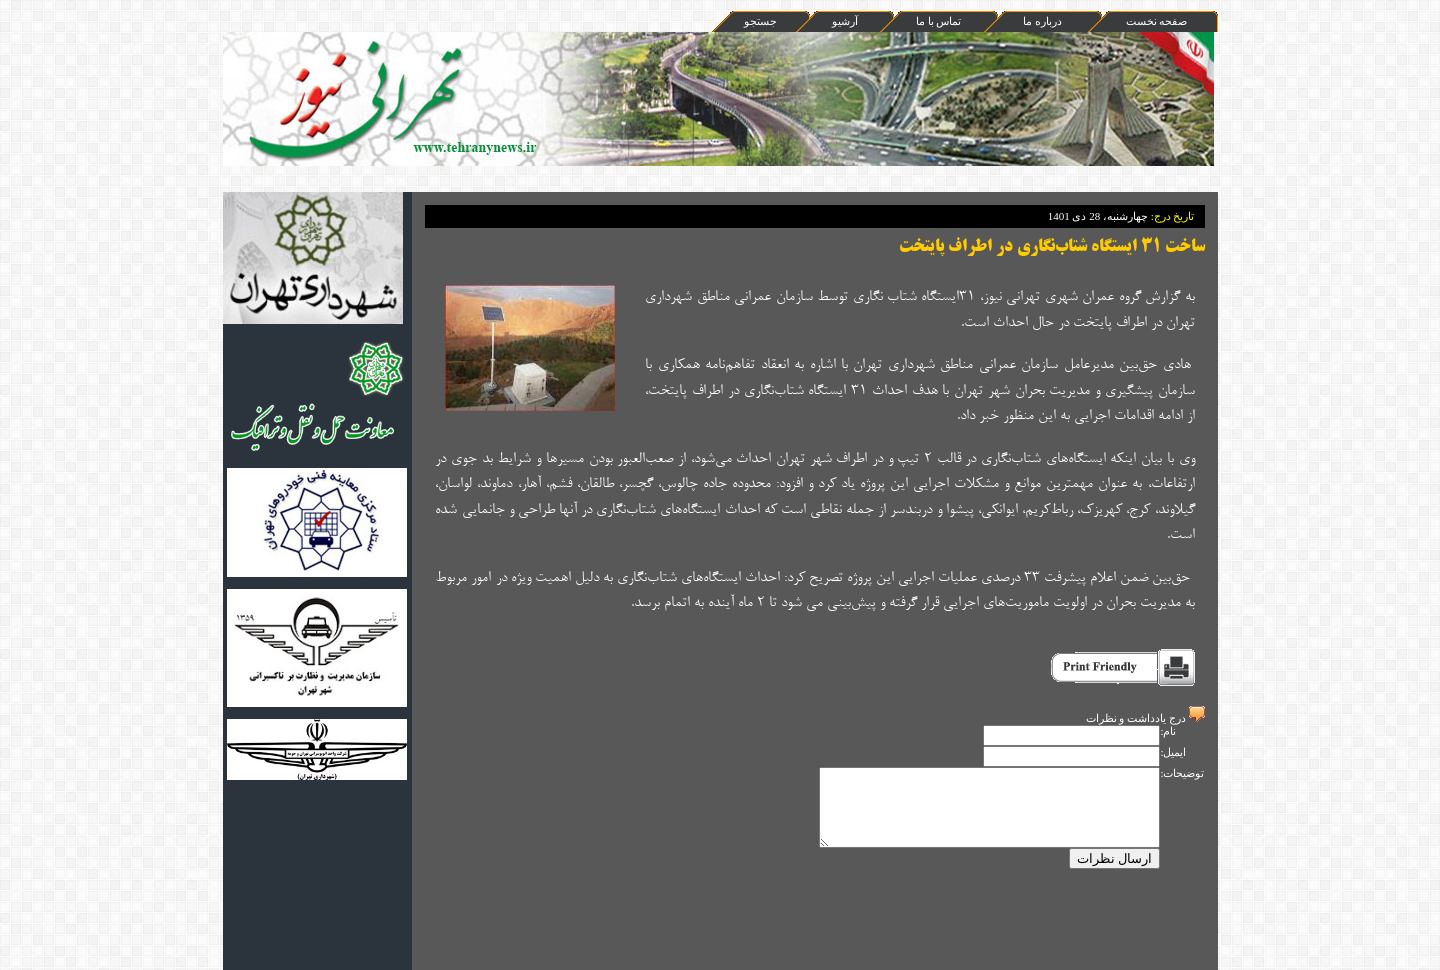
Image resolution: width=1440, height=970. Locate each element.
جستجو (760, 21)
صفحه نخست (1157, 21)
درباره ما (1042, 21)
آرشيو (845, 21)
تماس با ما (939, 21)
